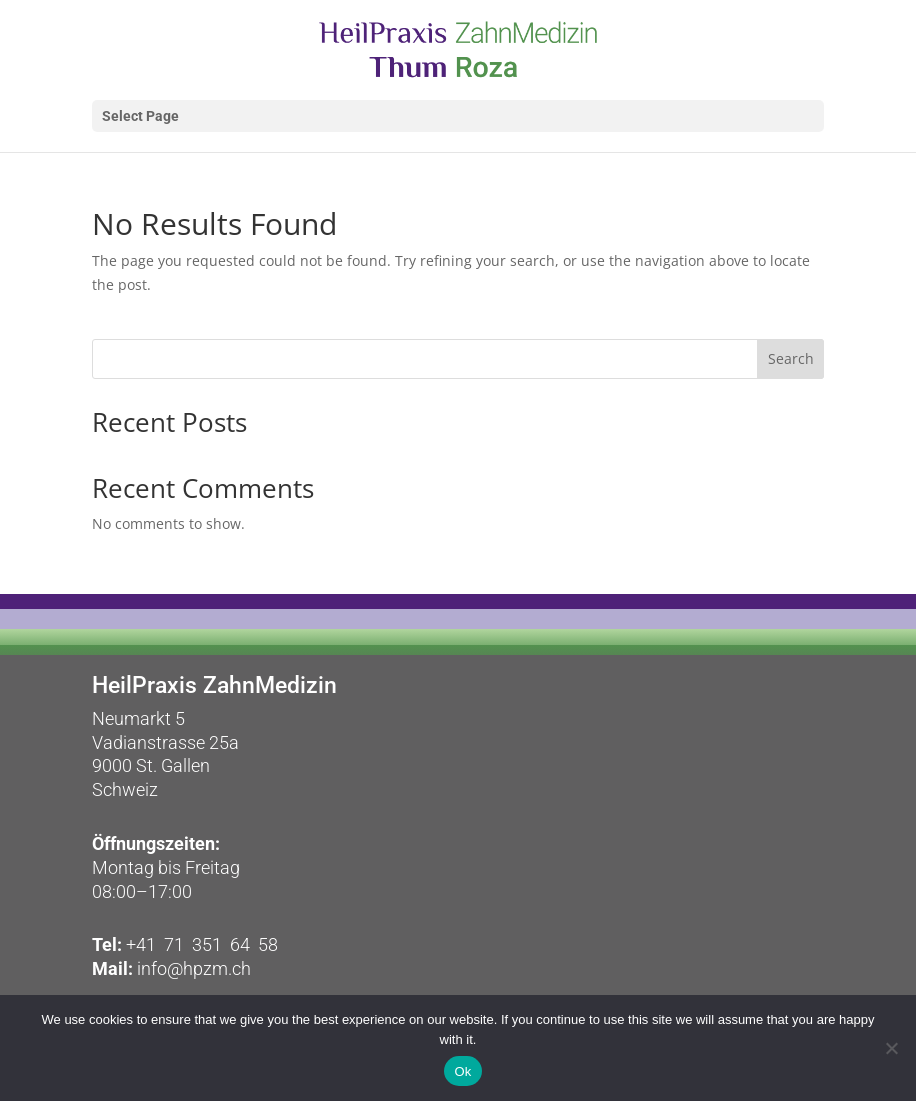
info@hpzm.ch (192, 968)
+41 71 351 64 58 (202, 944)
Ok (462, 1071)
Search (791, 358)
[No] (891, 1048)
